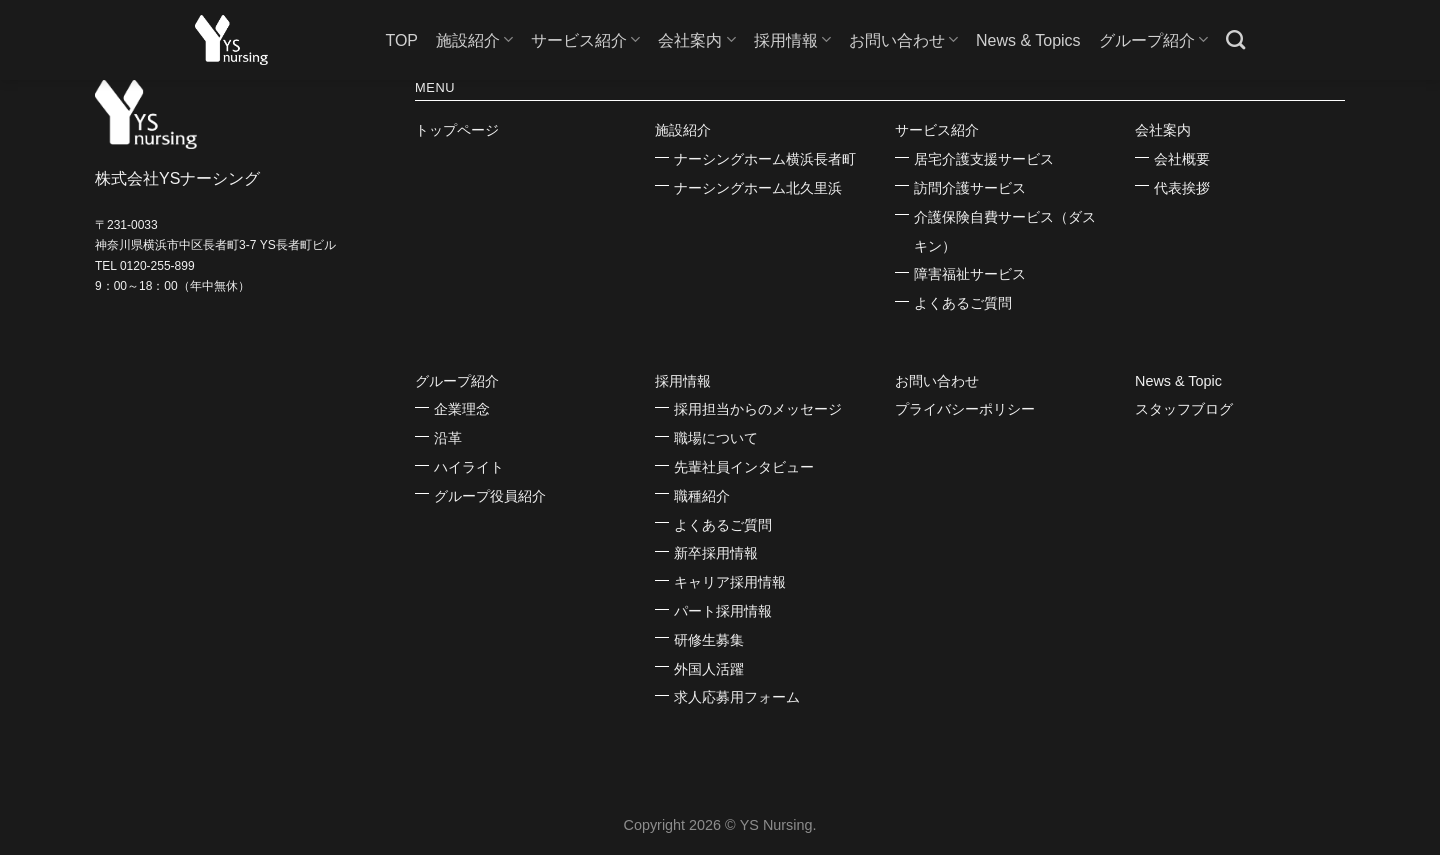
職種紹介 (702, 496)
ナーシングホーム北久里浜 (758, 188)
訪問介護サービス (970, 188)
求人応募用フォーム (737, 697)
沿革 (448, 438)
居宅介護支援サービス (984, 159)
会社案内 (696, 39)
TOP (401, 40)
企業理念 (462, 409)
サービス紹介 (585, 39)
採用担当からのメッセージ (758, 409)
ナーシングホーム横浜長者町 (765, 159)
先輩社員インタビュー (744, 467)
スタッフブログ (1184, 409)
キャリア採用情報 (730, 582)
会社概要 (1182, 159)
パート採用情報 (723, 611)
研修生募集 (709, 640)
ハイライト (469, 467)
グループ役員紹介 (490, 496)
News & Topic (1178, 381)
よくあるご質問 (963, 303)
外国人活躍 (709, 669)
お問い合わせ (903, 39)
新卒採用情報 (716, 553)
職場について (716, 438)
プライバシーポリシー (965, 409)
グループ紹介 (1153, 39)
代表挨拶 (1182, 188)
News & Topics (1028, 40)
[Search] (1235, 39)
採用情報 (792, 39)
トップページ (457, 130)
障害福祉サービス (970, 274)
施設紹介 (474, 39)
